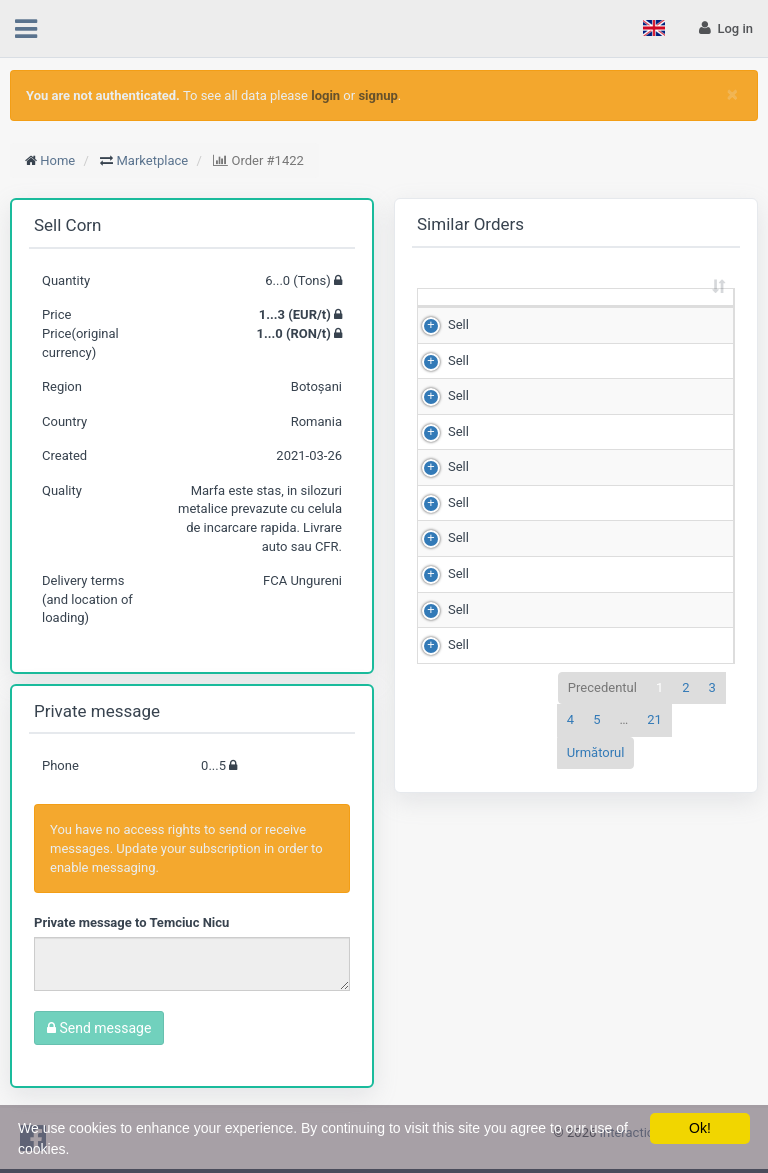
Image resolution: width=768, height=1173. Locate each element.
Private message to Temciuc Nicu (131, 922)
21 (654, 738)
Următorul (596, 770)
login (325, 95)
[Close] (732, 94)
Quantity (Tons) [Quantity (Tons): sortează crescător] (533, 305)
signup (377, 95)
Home (57, 160)
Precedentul (602, 705)
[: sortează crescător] (449, 307)
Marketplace (153, 160)
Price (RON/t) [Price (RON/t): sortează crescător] (660, 305)
